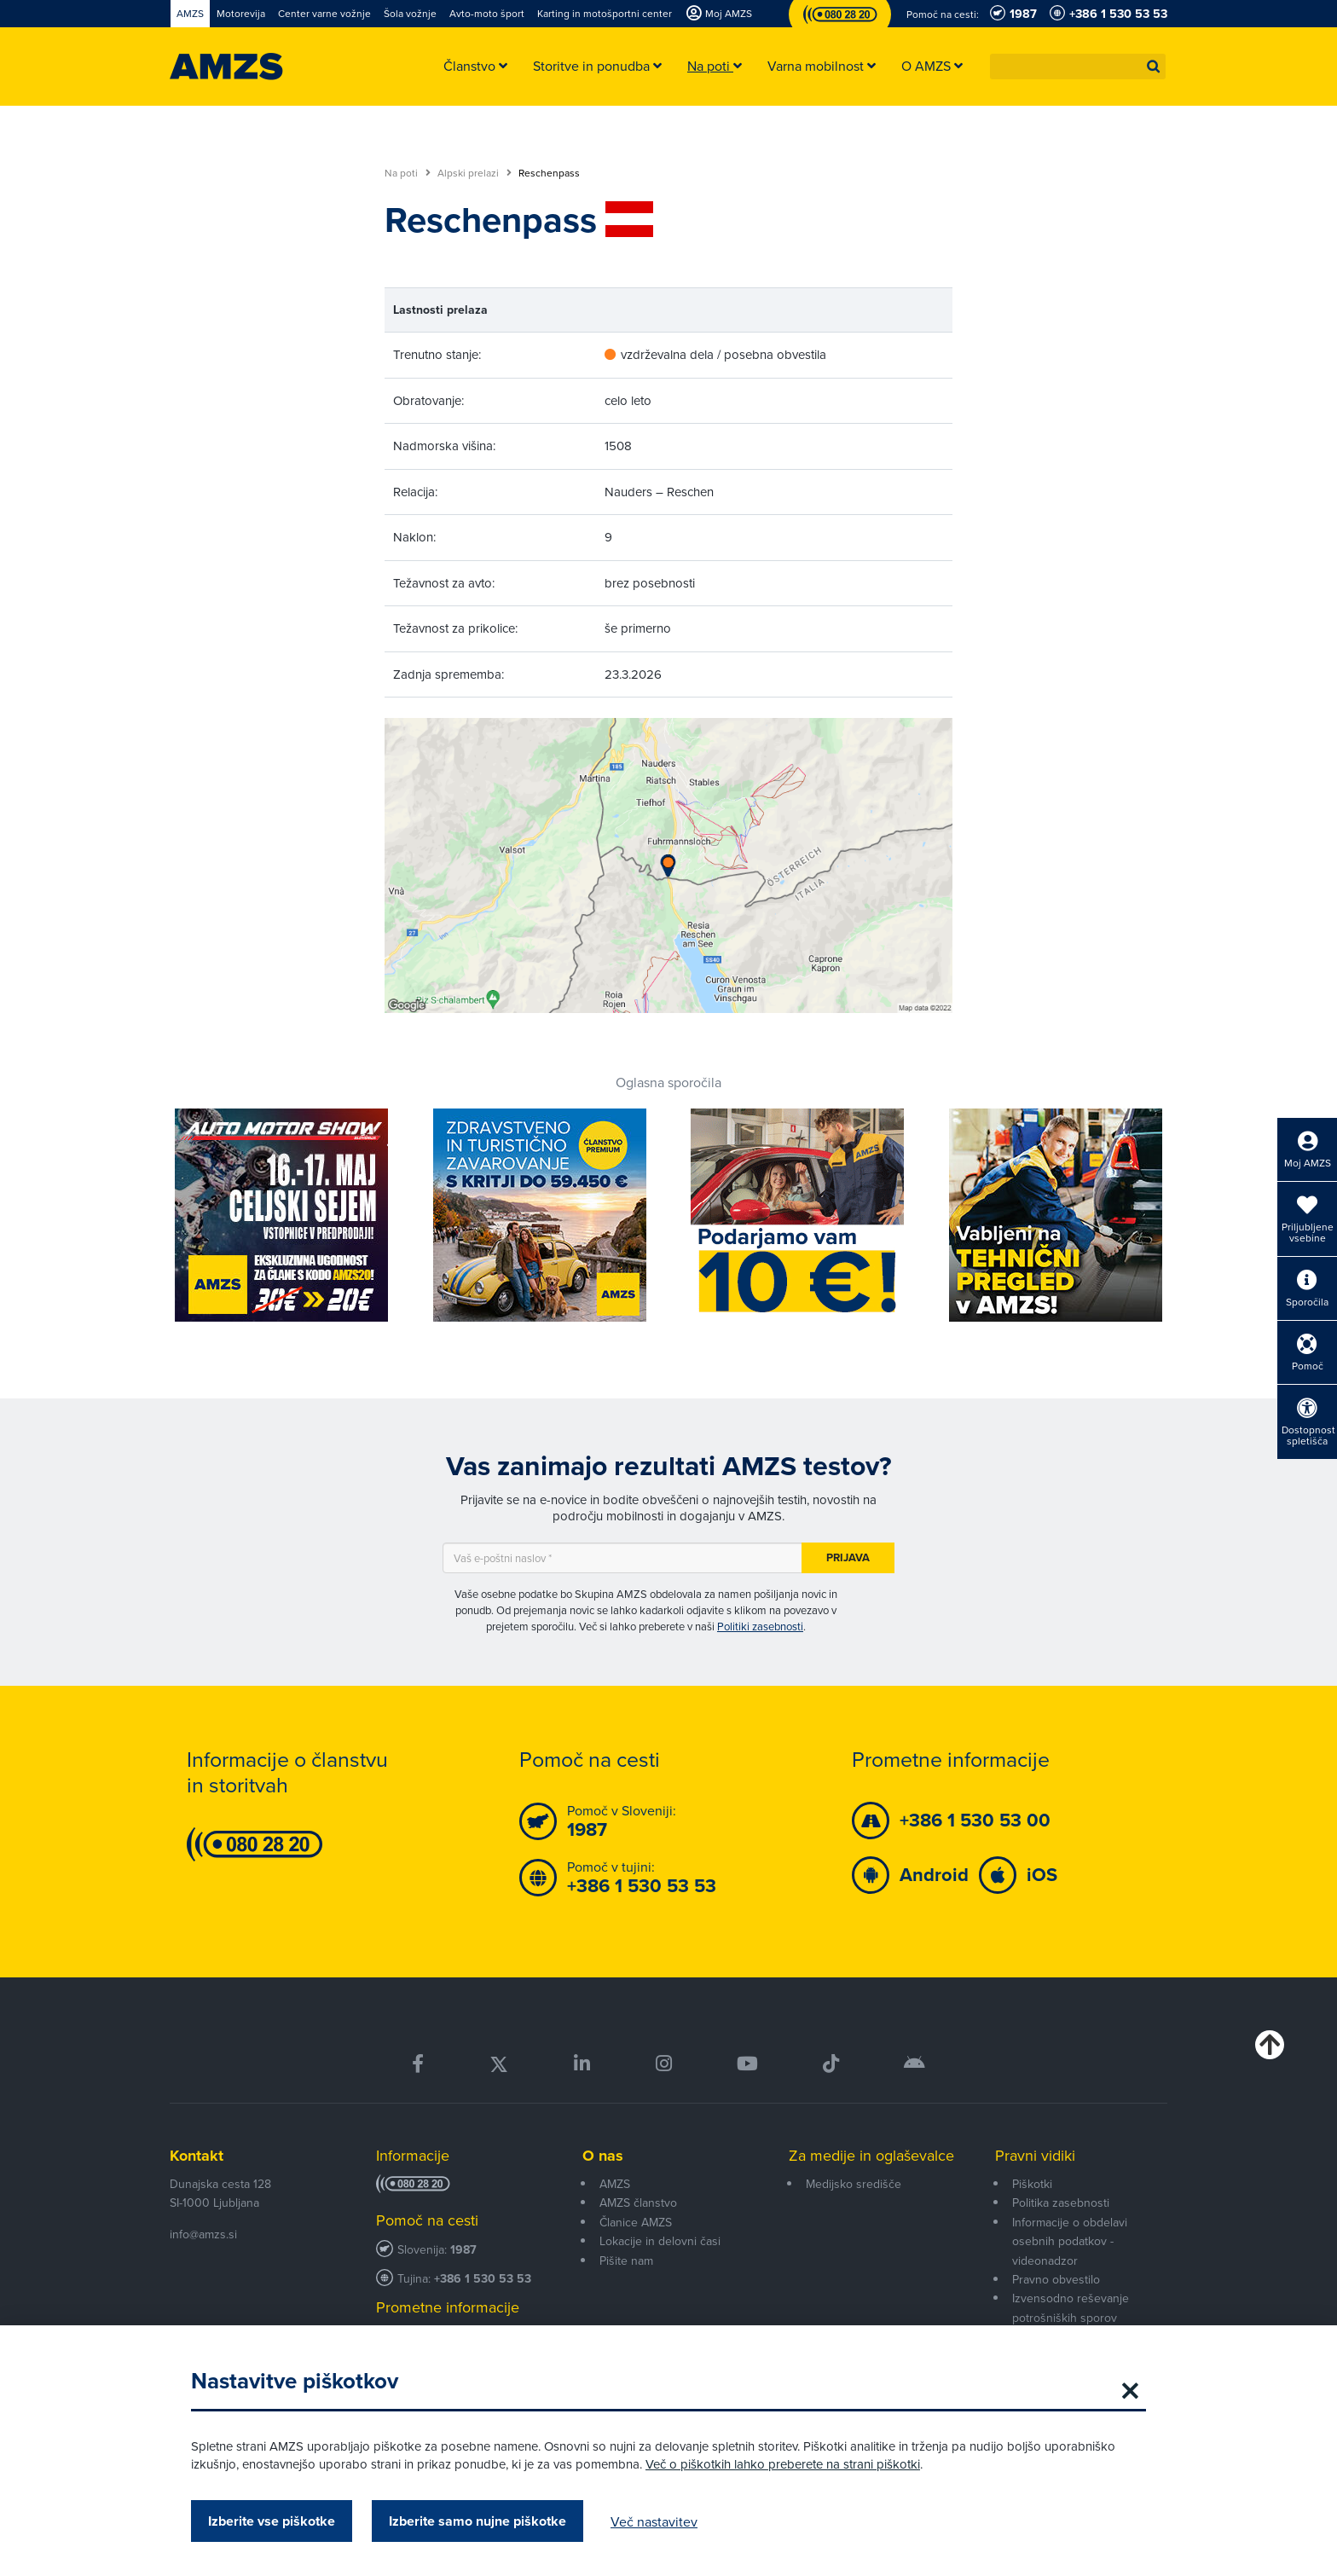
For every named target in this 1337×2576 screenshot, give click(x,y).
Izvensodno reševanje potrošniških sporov (1070, 2307)
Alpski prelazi (474, 173)
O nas (602, 2156)
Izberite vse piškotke (271, 2521)
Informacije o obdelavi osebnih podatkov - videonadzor (1069, 2241)
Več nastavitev (654, 2521)
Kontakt (196, 2156)
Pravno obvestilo (1056, 2279)
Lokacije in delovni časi (660, 2240)
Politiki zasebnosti (760, 1626)
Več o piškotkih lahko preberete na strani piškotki (782, 2464)
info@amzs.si (203, 2234)
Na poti (408, 173)
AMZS (614, 2183)
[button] (1154, 66)
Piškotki (1032, 2183)
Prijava (848, 1557)
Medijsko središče (853, 2183)
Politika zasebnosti (1060, 2202)
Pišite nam (626, 2260)
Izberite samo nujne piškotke (477, 2521)
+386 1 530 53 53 (482, 2279)
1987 (463, 2250)
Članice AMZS (635, 2222)
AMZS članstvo (638, 2202)
